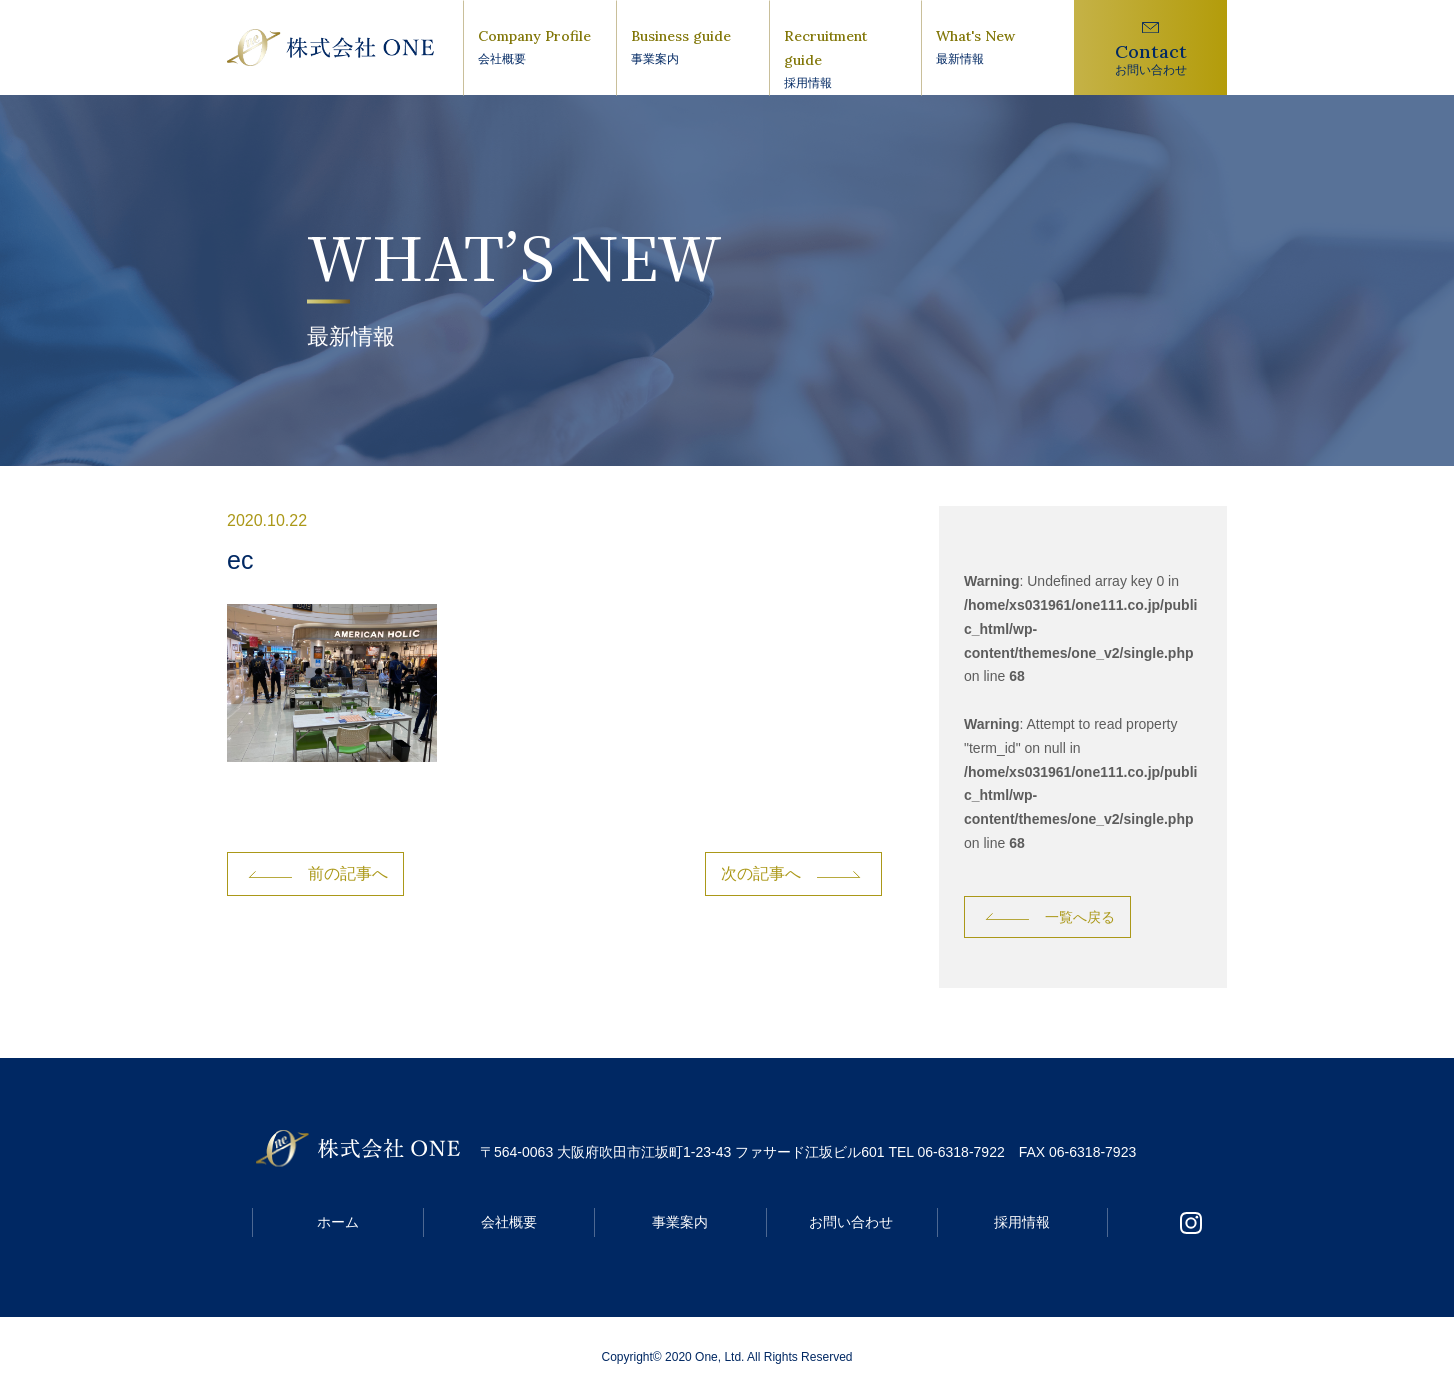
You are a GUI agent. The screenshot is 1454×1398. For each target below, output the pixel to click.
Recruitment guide (845, 60)
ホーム (338, 1222)
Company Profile (539, 48)
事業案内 (680, 1222)
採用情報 (1022, 1222)
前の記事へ (348, 873)
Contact (1150, 59)
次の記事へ (761, 873)
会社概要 (509, 1222)
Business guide (692, 48)
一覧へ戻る (1080, 917)
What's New (997, 48)
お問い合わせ (851, 1222)
